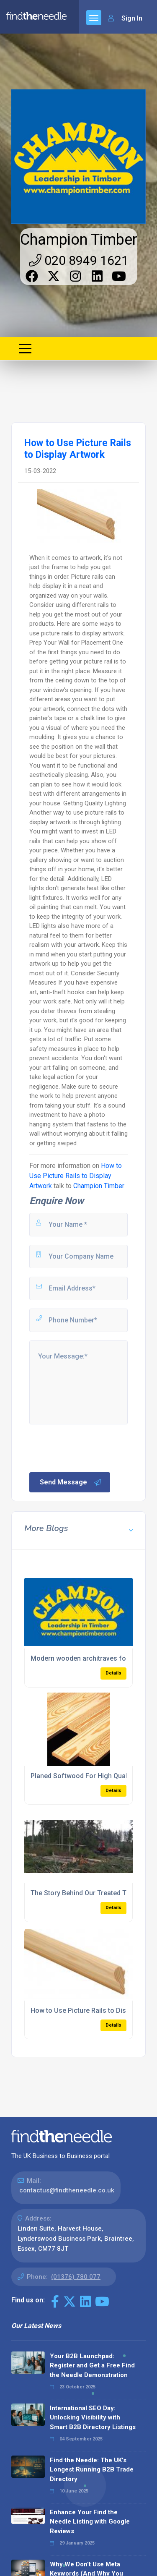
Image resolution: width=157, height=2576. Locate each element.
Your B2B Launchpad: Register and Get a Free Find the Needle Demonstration (92, 2365)
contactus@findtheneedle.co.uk (66, 2190)
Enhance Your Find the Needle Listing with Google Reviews (90, 2521)
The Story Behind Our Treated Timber (87, 1893)
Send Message (71, 1482)
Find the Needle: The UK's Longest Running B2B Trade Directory (92, 2469)
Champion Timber (78, 239)
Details (113, 1673)
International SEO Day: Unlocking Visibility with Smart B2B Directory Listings (93, 2417)
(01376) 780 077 (75, 2277)
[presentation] (91, 1447)
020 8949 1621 (79, 260)
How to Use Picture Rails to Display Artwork (75, 1176)
